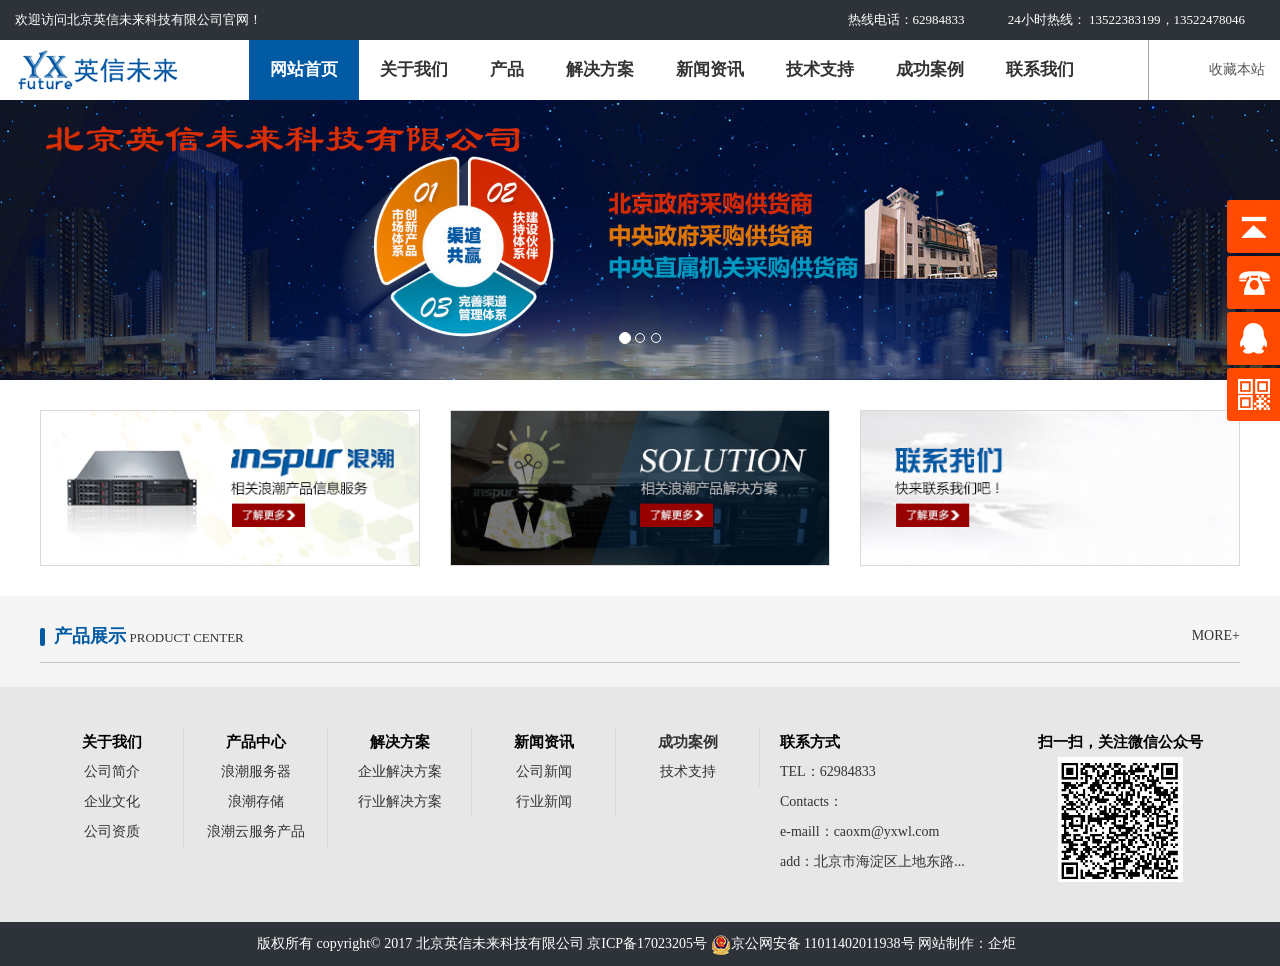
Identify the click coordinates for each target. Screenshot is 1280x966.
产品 (507, 69)
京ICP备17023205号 (647, 943)
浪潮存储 (256, 801)
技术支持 (820, 69)
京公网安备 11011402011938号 (813, 943)
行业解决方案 (400, 801)
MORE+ (1216, 635)
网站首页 (304, 69)
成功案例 (930, 69)
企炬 (1002, 943)
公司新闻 (544, 771)
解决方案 (600, 69)
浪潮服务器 (256, 771)
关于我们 (414, 69)
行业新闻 (544, 801)
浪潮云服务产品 (256, 831)
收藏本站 (1237, 69)
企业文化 (112, 801)
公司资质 (112, 831)
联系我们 (1040, 69)
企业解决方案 (400, 771)
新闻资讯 (710, 69)
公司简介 (112, 771)
